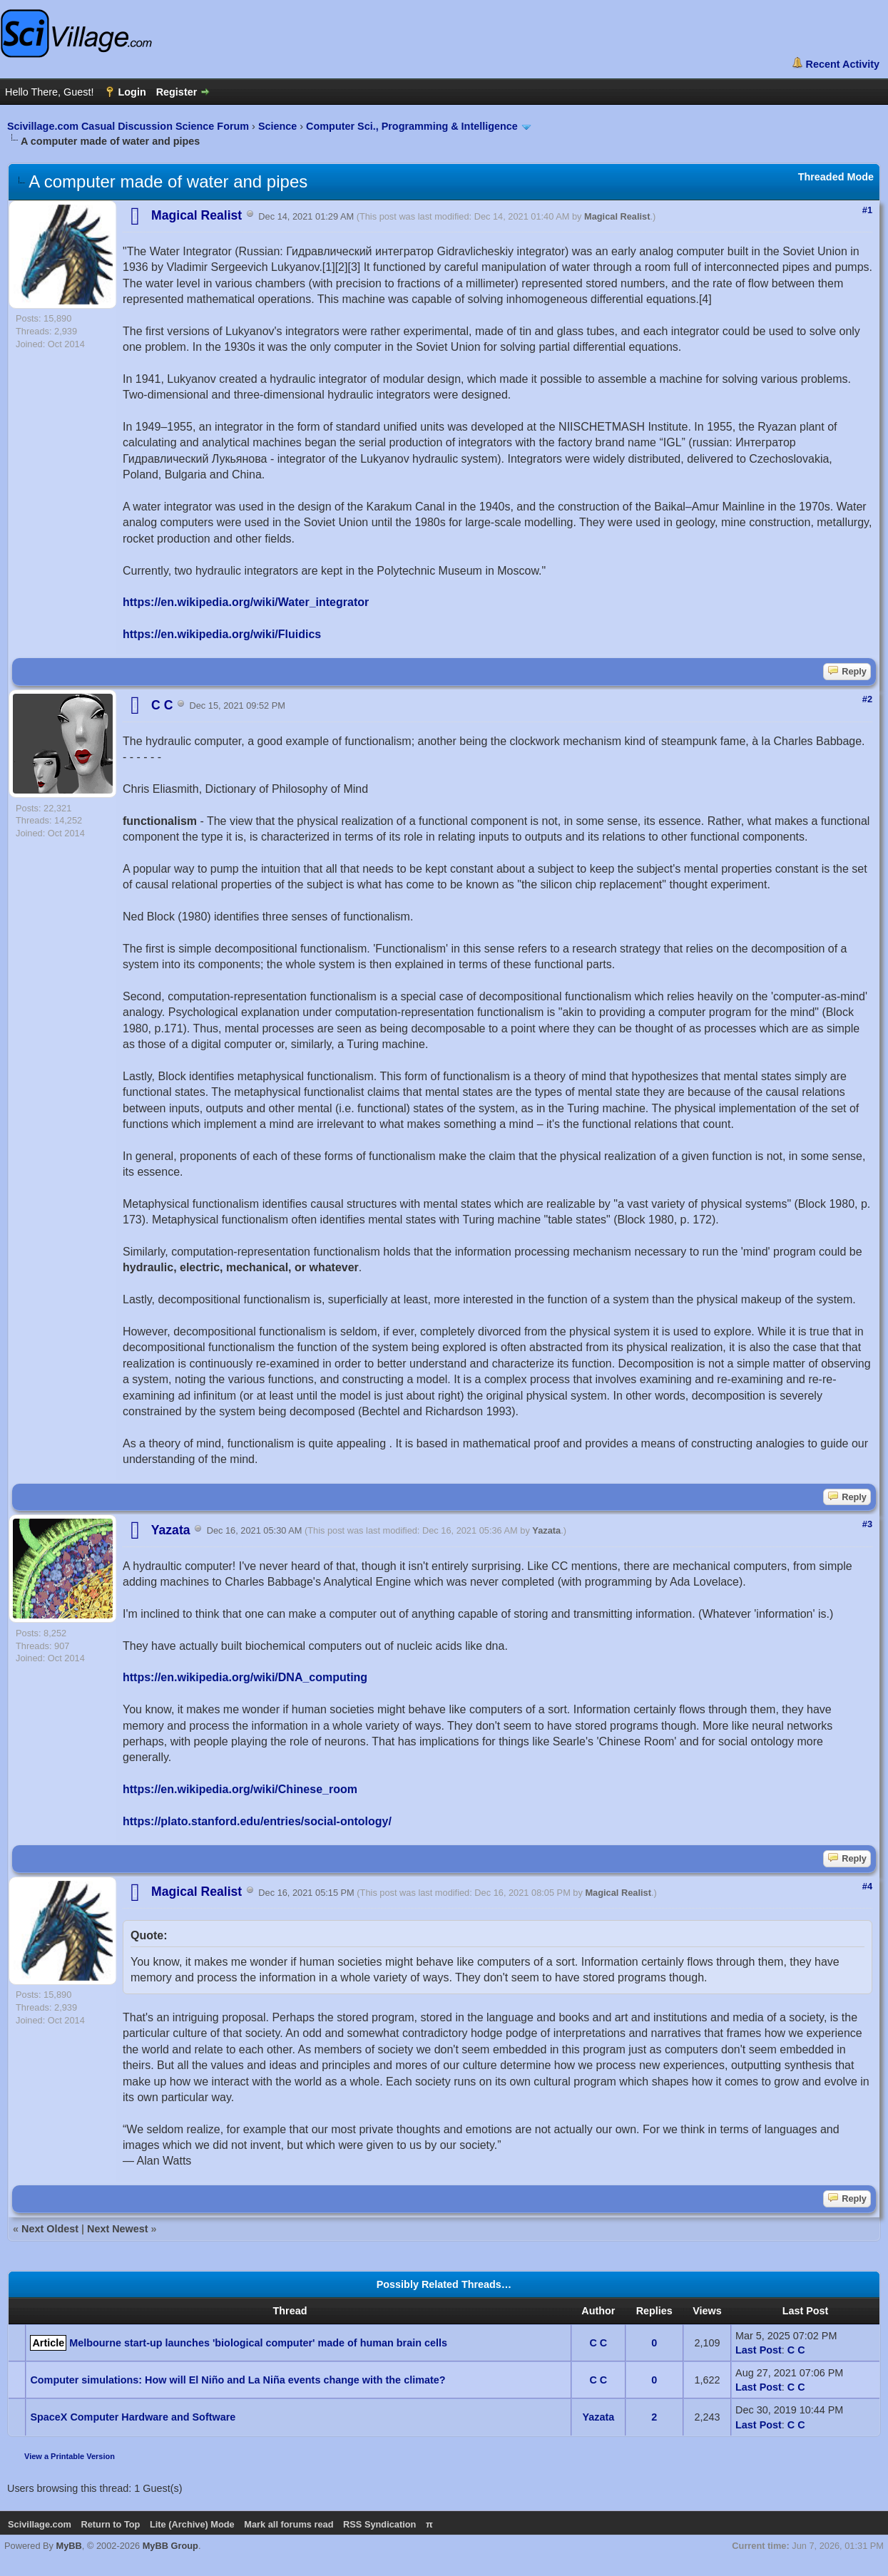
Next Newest (117, 2228)
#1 (867, 210)
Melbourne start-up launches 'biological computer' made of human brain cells (258, 2343)
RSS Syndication (379, 2524)
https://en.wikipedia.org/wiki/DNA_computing (245, 1677)
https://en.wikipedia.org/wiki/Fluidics (222, 634)
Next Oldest (49, 2228)
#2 (867, 699)
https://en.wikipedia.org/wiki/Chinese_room (240, 1789)
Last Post (758, 2350)
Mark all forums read (288, 2524)
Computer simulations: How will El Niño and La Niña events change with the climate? (237, 2380)
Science (277, 126)
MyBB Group (170, 2545)
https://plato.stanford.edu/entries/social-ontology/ (257, 1821)
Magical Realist (617, 216)
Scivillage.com (39, 2524)
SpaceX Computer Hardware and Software (132, 2417)
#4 (867, 1886)
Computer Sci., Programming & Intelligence (412, 126)
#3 (867, 1524)
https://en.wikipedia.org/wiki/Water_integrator (246, 602)
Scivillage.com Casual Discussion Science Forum (128, 126)
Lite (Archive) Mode (192, 2524)
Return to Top (110, 2524)
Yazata (546, 1531)
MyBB (69, 2545)
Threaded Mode (836, 177)
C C (598, 2343)
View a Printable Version (69, 2456)
